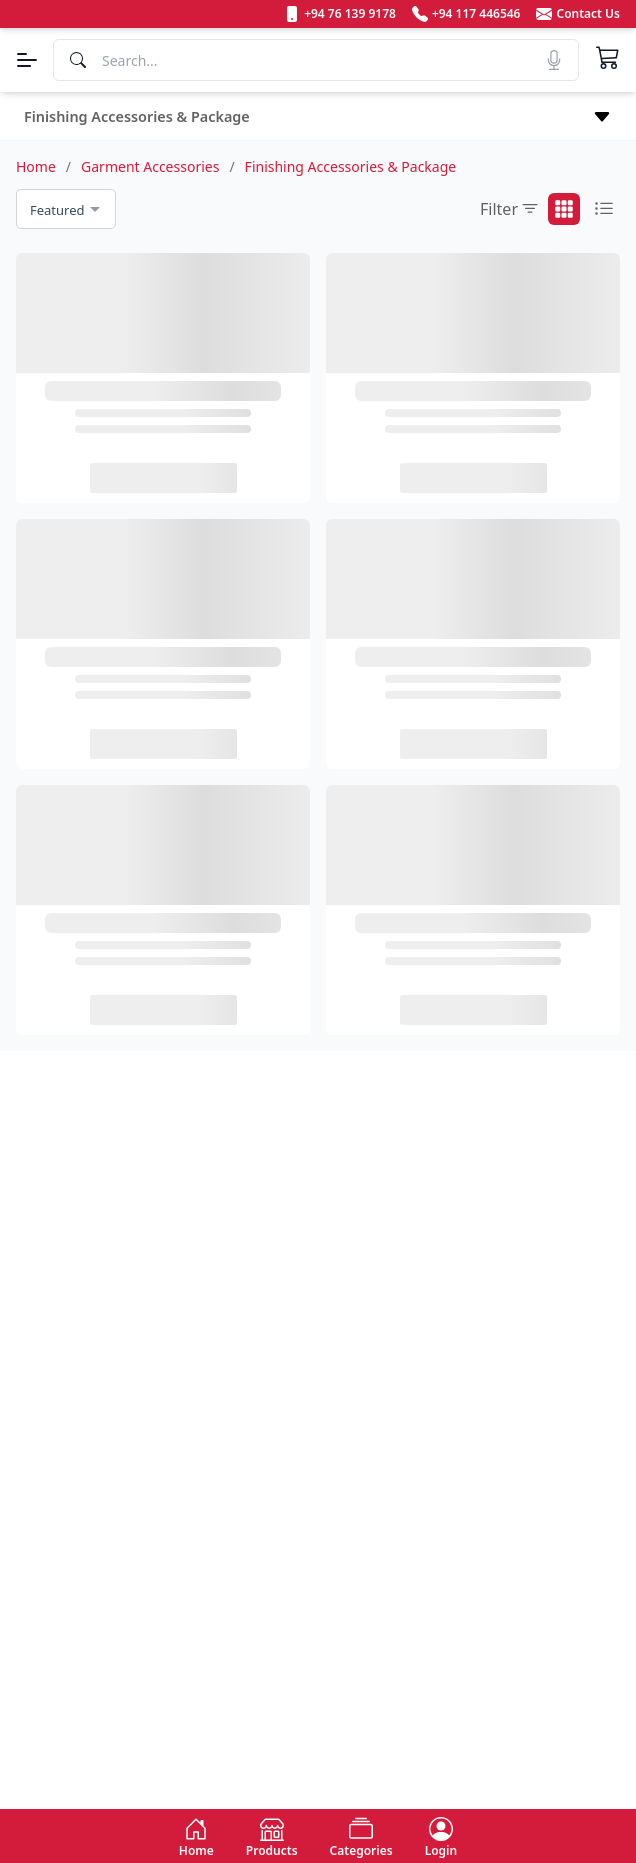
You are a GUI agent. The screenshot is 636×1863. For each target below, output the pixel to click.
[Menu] (27, 60)
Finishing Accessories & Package (351, 166)
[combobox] (66, 209)
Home (36, 166)
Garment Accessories (150, 166)
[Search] (316, 60)
